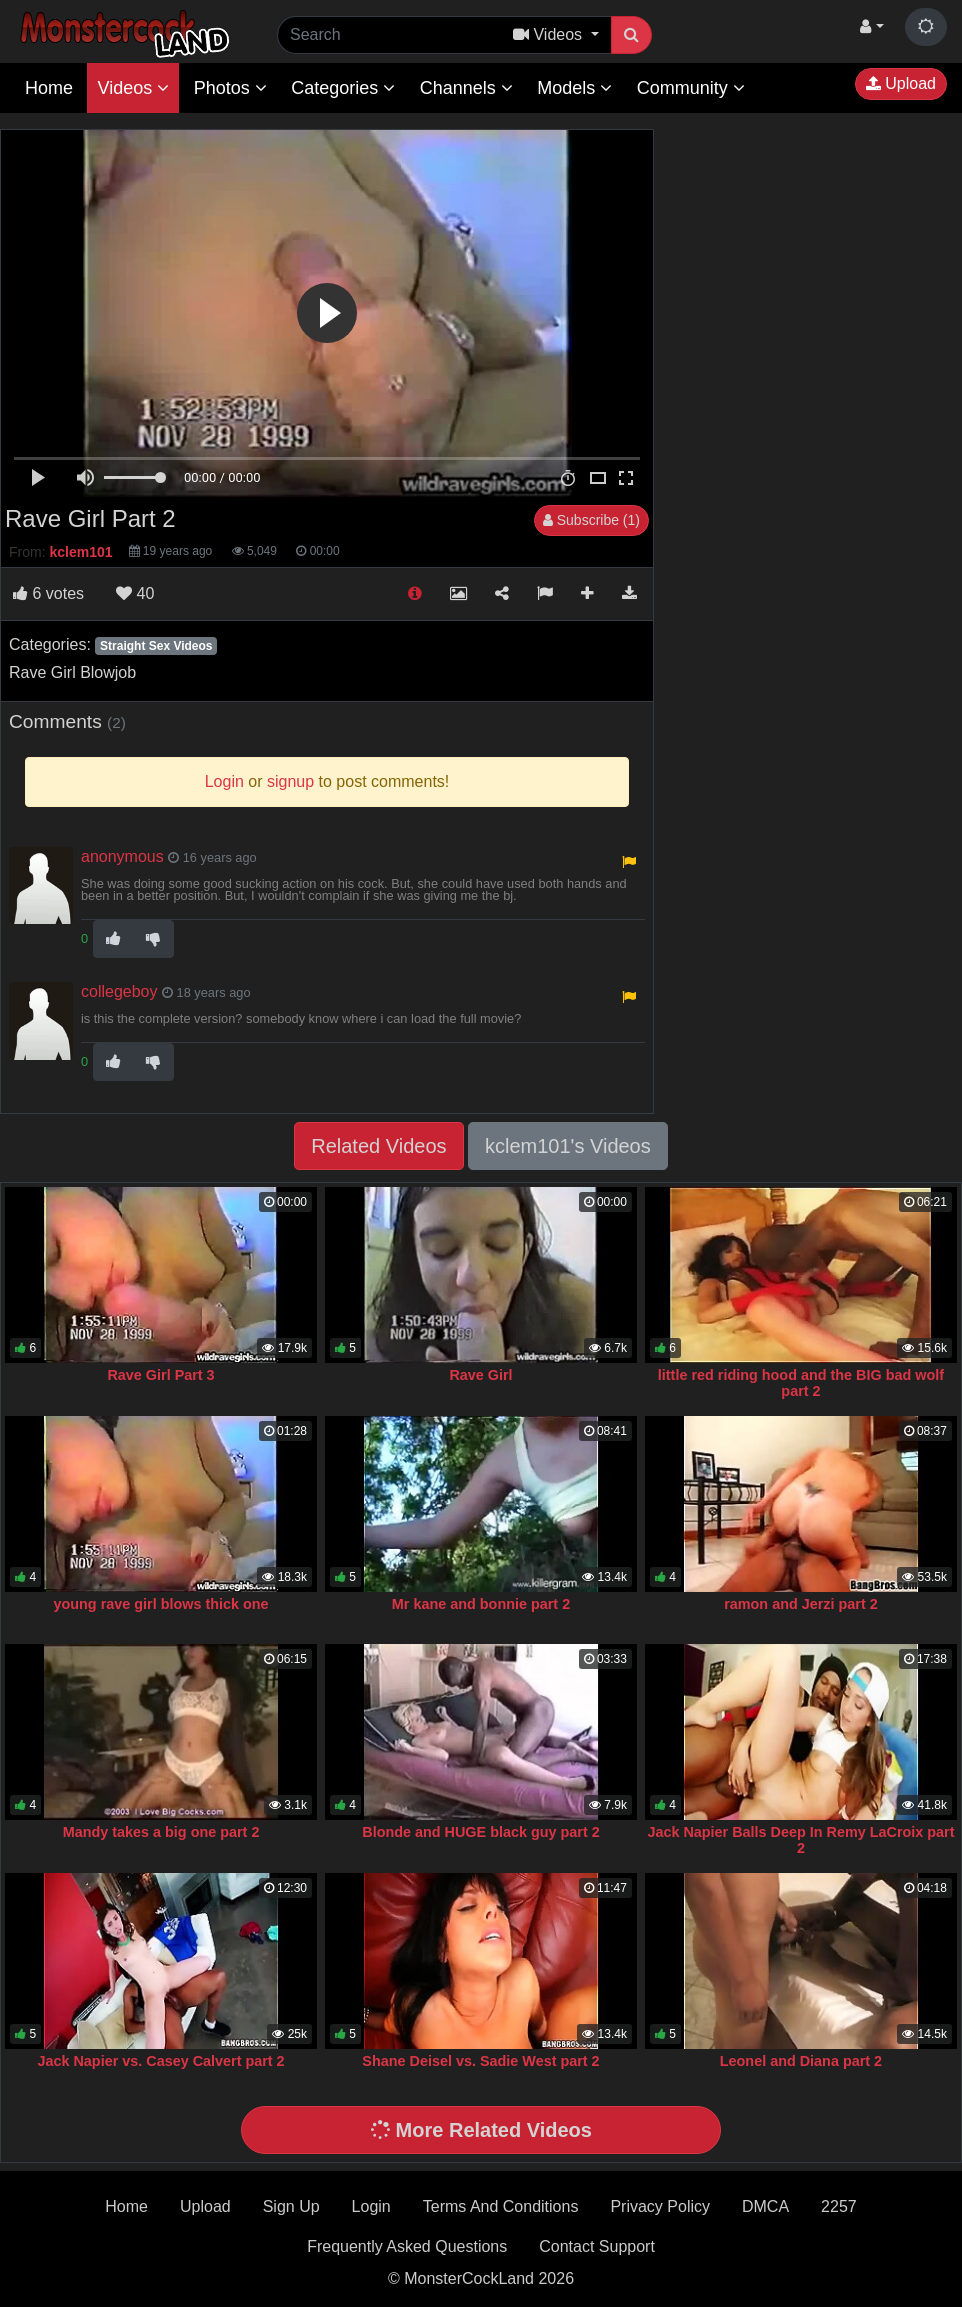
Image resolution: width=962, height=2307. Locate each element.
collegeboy (119, 991)
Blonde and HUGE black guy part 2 (481, 1832)
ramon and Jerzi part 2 (801, 1604)
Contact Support (597, 2246)
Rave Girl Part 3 (160, 1375)
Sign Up (291, 2206)
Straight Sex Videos (156, 646)
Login (371, 2206)
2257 (839, 2206)
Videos (133, 88)
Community (691, 88)
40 (135, 593)
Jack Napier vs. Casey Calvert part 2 (160, 2061)
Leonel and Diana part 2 (801, 2061)
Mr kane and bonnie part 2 (481, 1604)
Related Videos (378, 1146)
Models (574, 88)
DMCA (765, 2206)
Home (49, 88)
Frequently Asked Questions (407, 2246)
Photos (230, 88)
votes (48, 593)
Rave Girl (480, 1375)
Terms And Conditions (501, 2206)
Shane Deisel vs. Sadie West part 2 (480, 2061)
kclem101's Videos (568, 1146)
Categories (343, 88)
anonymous (122, 856)
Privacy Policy (660, 2206)
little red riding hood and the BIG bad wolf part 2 (801, 1383)
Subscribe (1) (591, 520)
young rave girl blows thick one (160, 1604)
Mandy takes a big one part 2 (161, 1832)
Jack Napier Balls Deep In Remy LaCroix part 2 (800, 1840)
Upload (901, 83)
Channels (466, 88)
